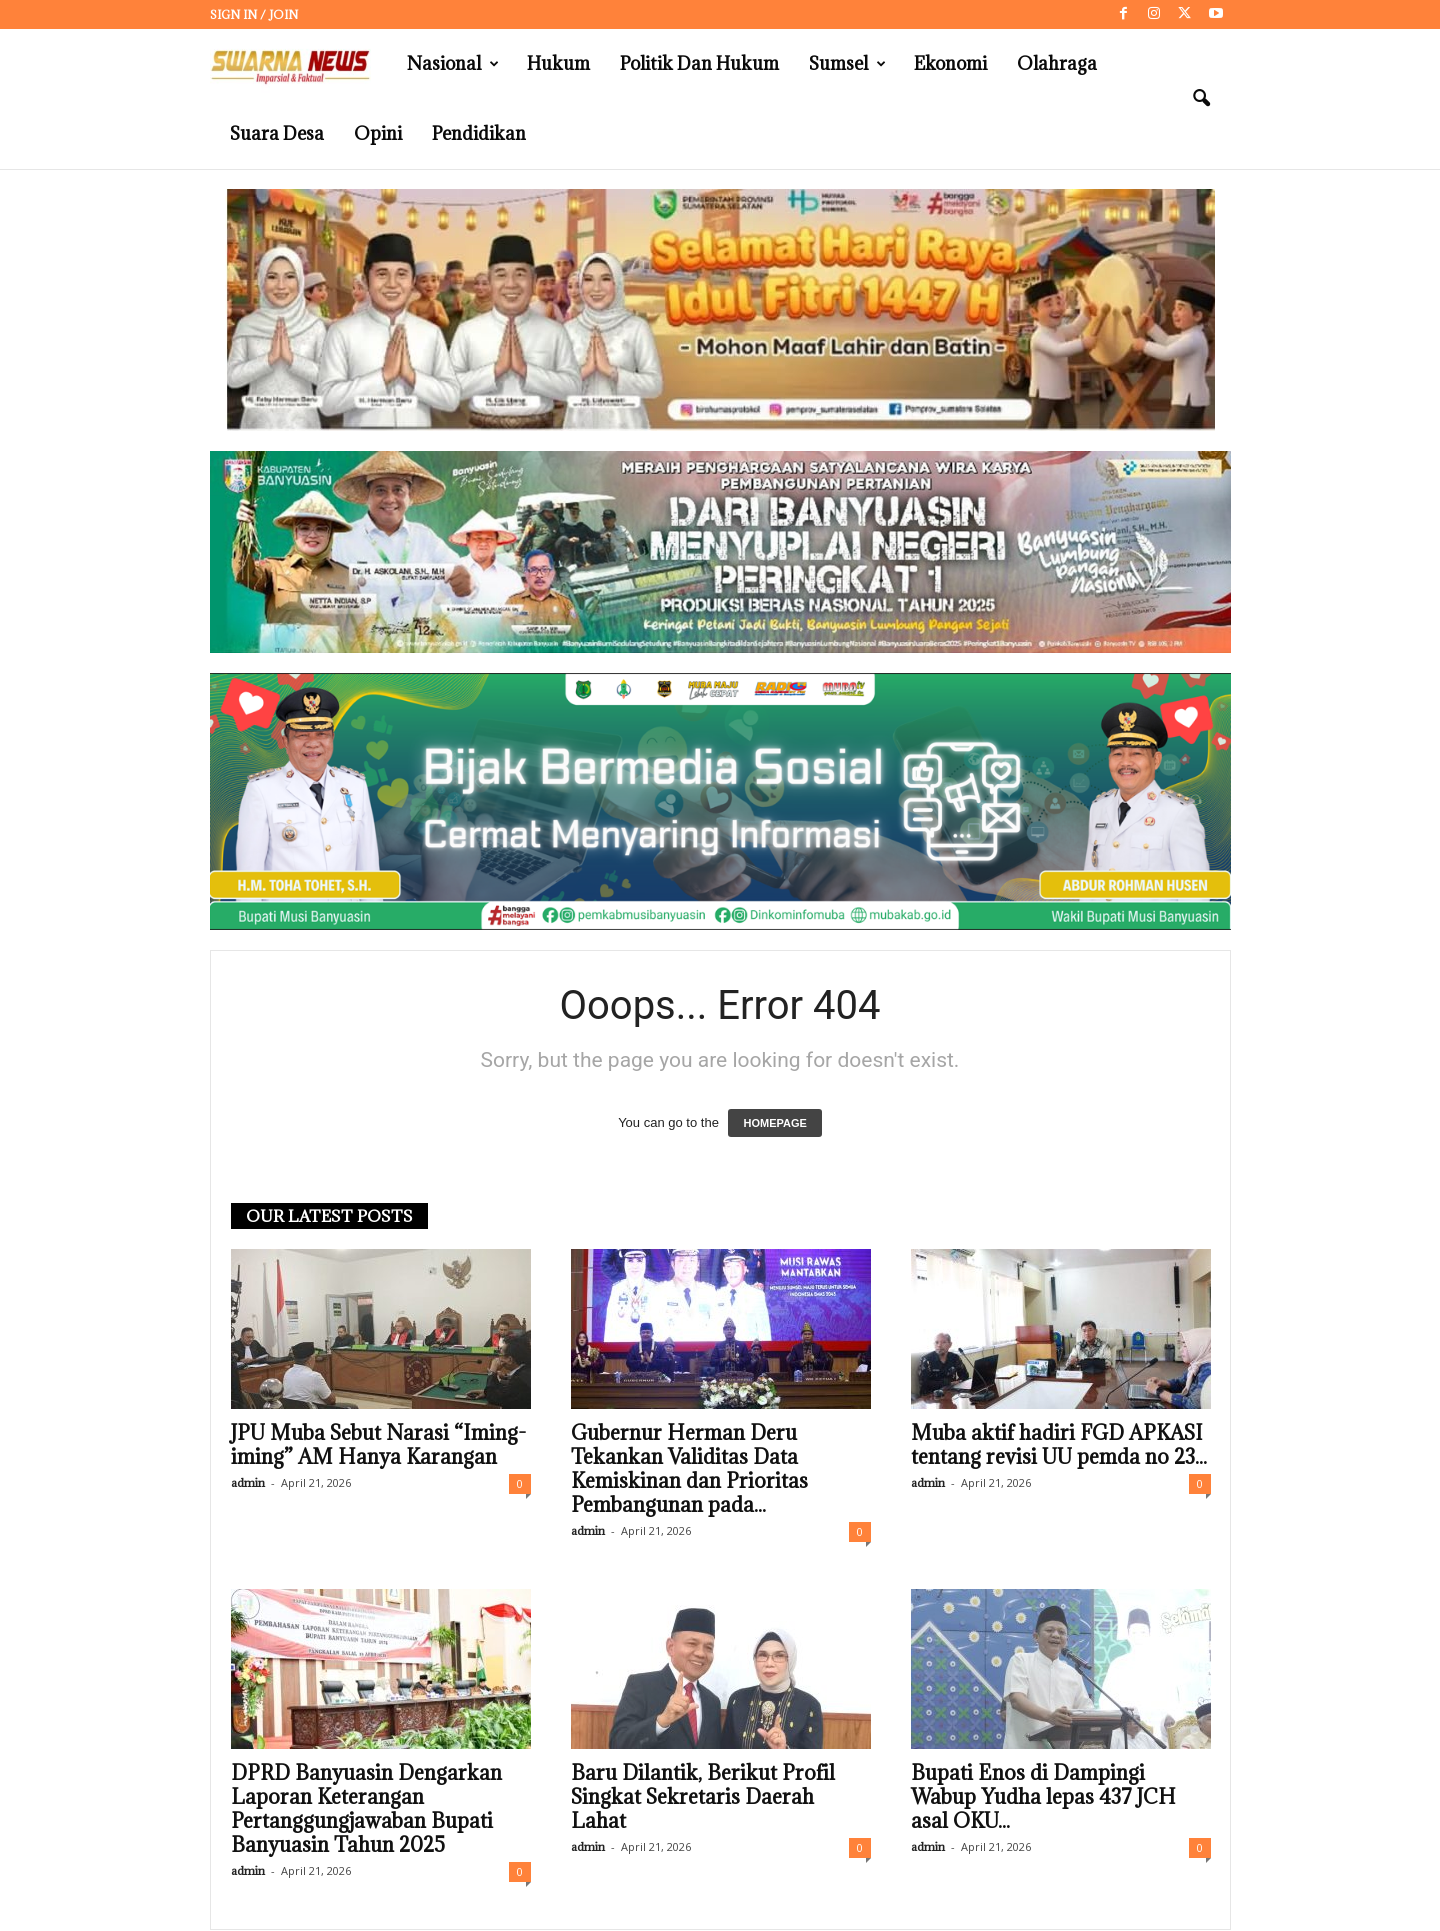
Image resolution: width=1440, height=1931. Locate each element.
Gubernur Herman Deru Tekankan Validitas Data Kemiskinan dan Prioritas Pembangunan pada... (689, 1469)
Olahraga (1057, 63)
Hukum (558, 63)
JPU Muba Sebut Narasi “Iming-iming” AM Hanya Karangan (378, 1445)
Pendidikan (479, 133)
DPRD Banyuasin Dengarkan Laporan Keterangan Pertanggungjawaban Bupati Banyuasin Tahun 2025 (366, 1809)
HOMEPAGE (774, 1123)
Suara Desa (277, 133)
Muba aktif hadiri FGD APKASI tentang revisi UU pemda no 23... (1059, 1445)
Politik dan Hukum (699, 63)
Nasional (453, 64)
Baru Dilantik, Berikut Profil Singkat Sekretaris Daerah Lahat (703, 1797)
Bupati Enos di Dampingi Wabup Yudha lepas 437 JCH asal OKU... (1043, 1797)
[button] (1201, 99)
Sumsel (847, 64)
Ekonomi (950, 63)
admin (248, 1482)
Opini (378, 133)
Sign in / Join (254, 14)
